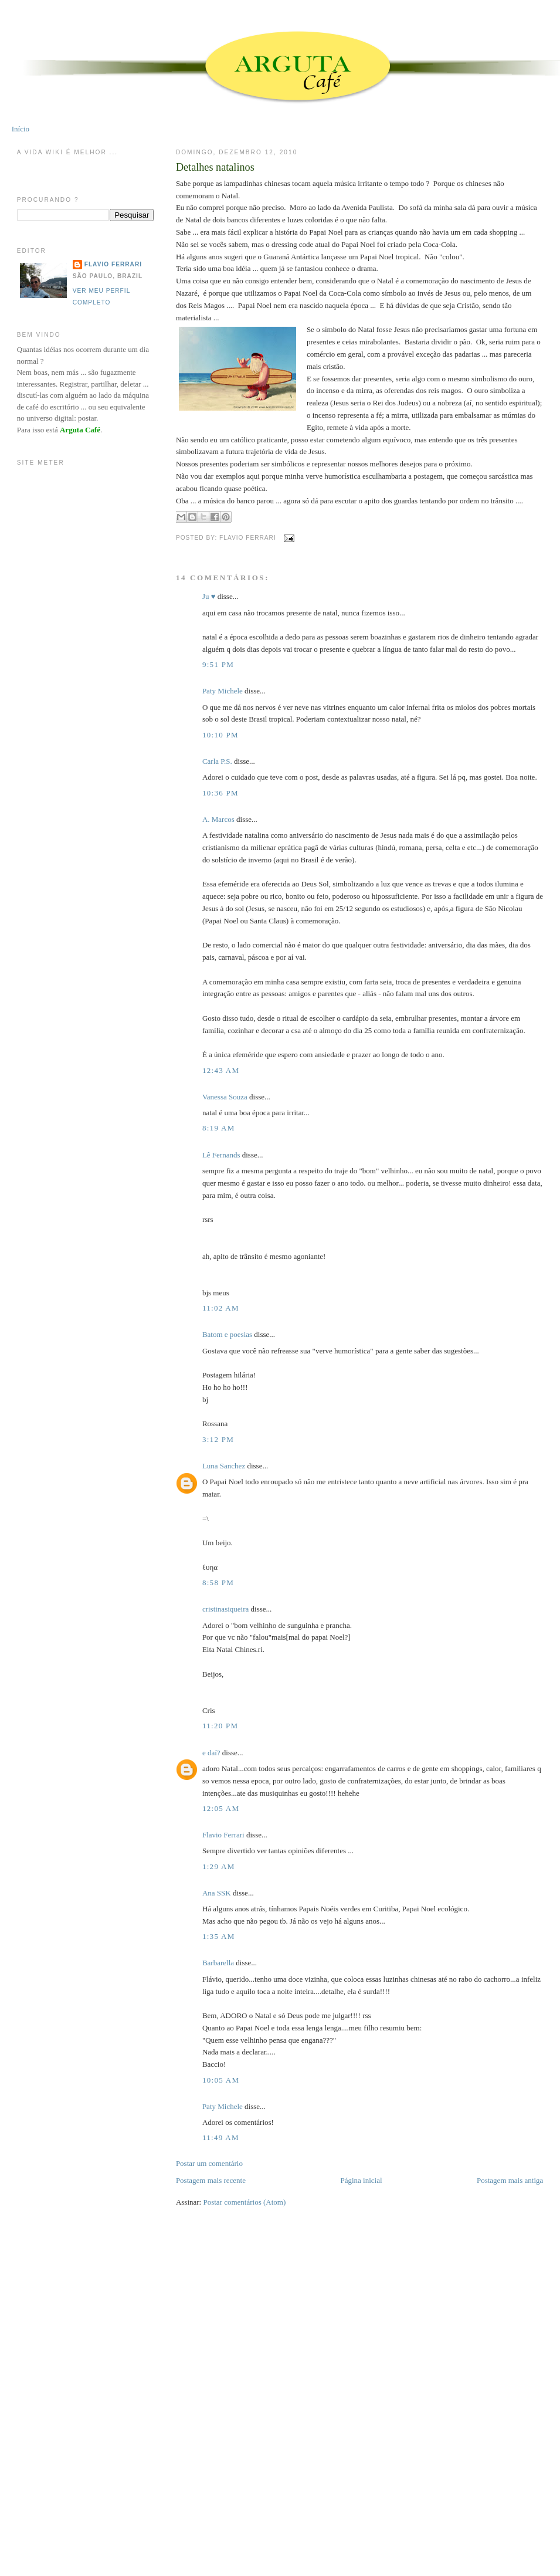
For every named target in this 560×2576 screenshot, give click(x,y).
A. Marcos (218, 819)
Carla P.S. (217, 761)
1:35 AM (218, 1936)
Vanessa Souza (225, 1096)
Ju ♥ (209, 596)
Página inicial (361, 2180)
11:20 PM (220, 1725)
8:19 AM (218, 1127)
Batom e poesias (227, 1334)
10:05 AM (221, 2080)
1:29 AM (218, 1866)
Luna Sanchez (223, 1465)
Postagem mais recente (211, 2180)
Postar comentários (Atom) (244, 2202)
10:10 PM (220, 734)
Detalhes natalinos (215, 167)
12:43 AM (221, 1070)
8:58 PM (218, 1582)
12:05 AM (221, 1808)
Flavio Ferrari (223, 1834)
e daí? (211, 1752)
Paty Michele (222, 690)
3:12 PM (218, 1439)
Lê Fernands (221, 1154)
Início (20, 128)
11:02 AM (220, 1308)
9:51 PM (218, 664)
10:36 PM (220, 792)
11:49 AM (220, 2137)
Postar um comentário (209, 2163)
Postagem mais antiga (510, 2180)
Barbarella (218, 1962)
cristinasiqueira (225, 1609)
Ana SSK (216, 1892)
